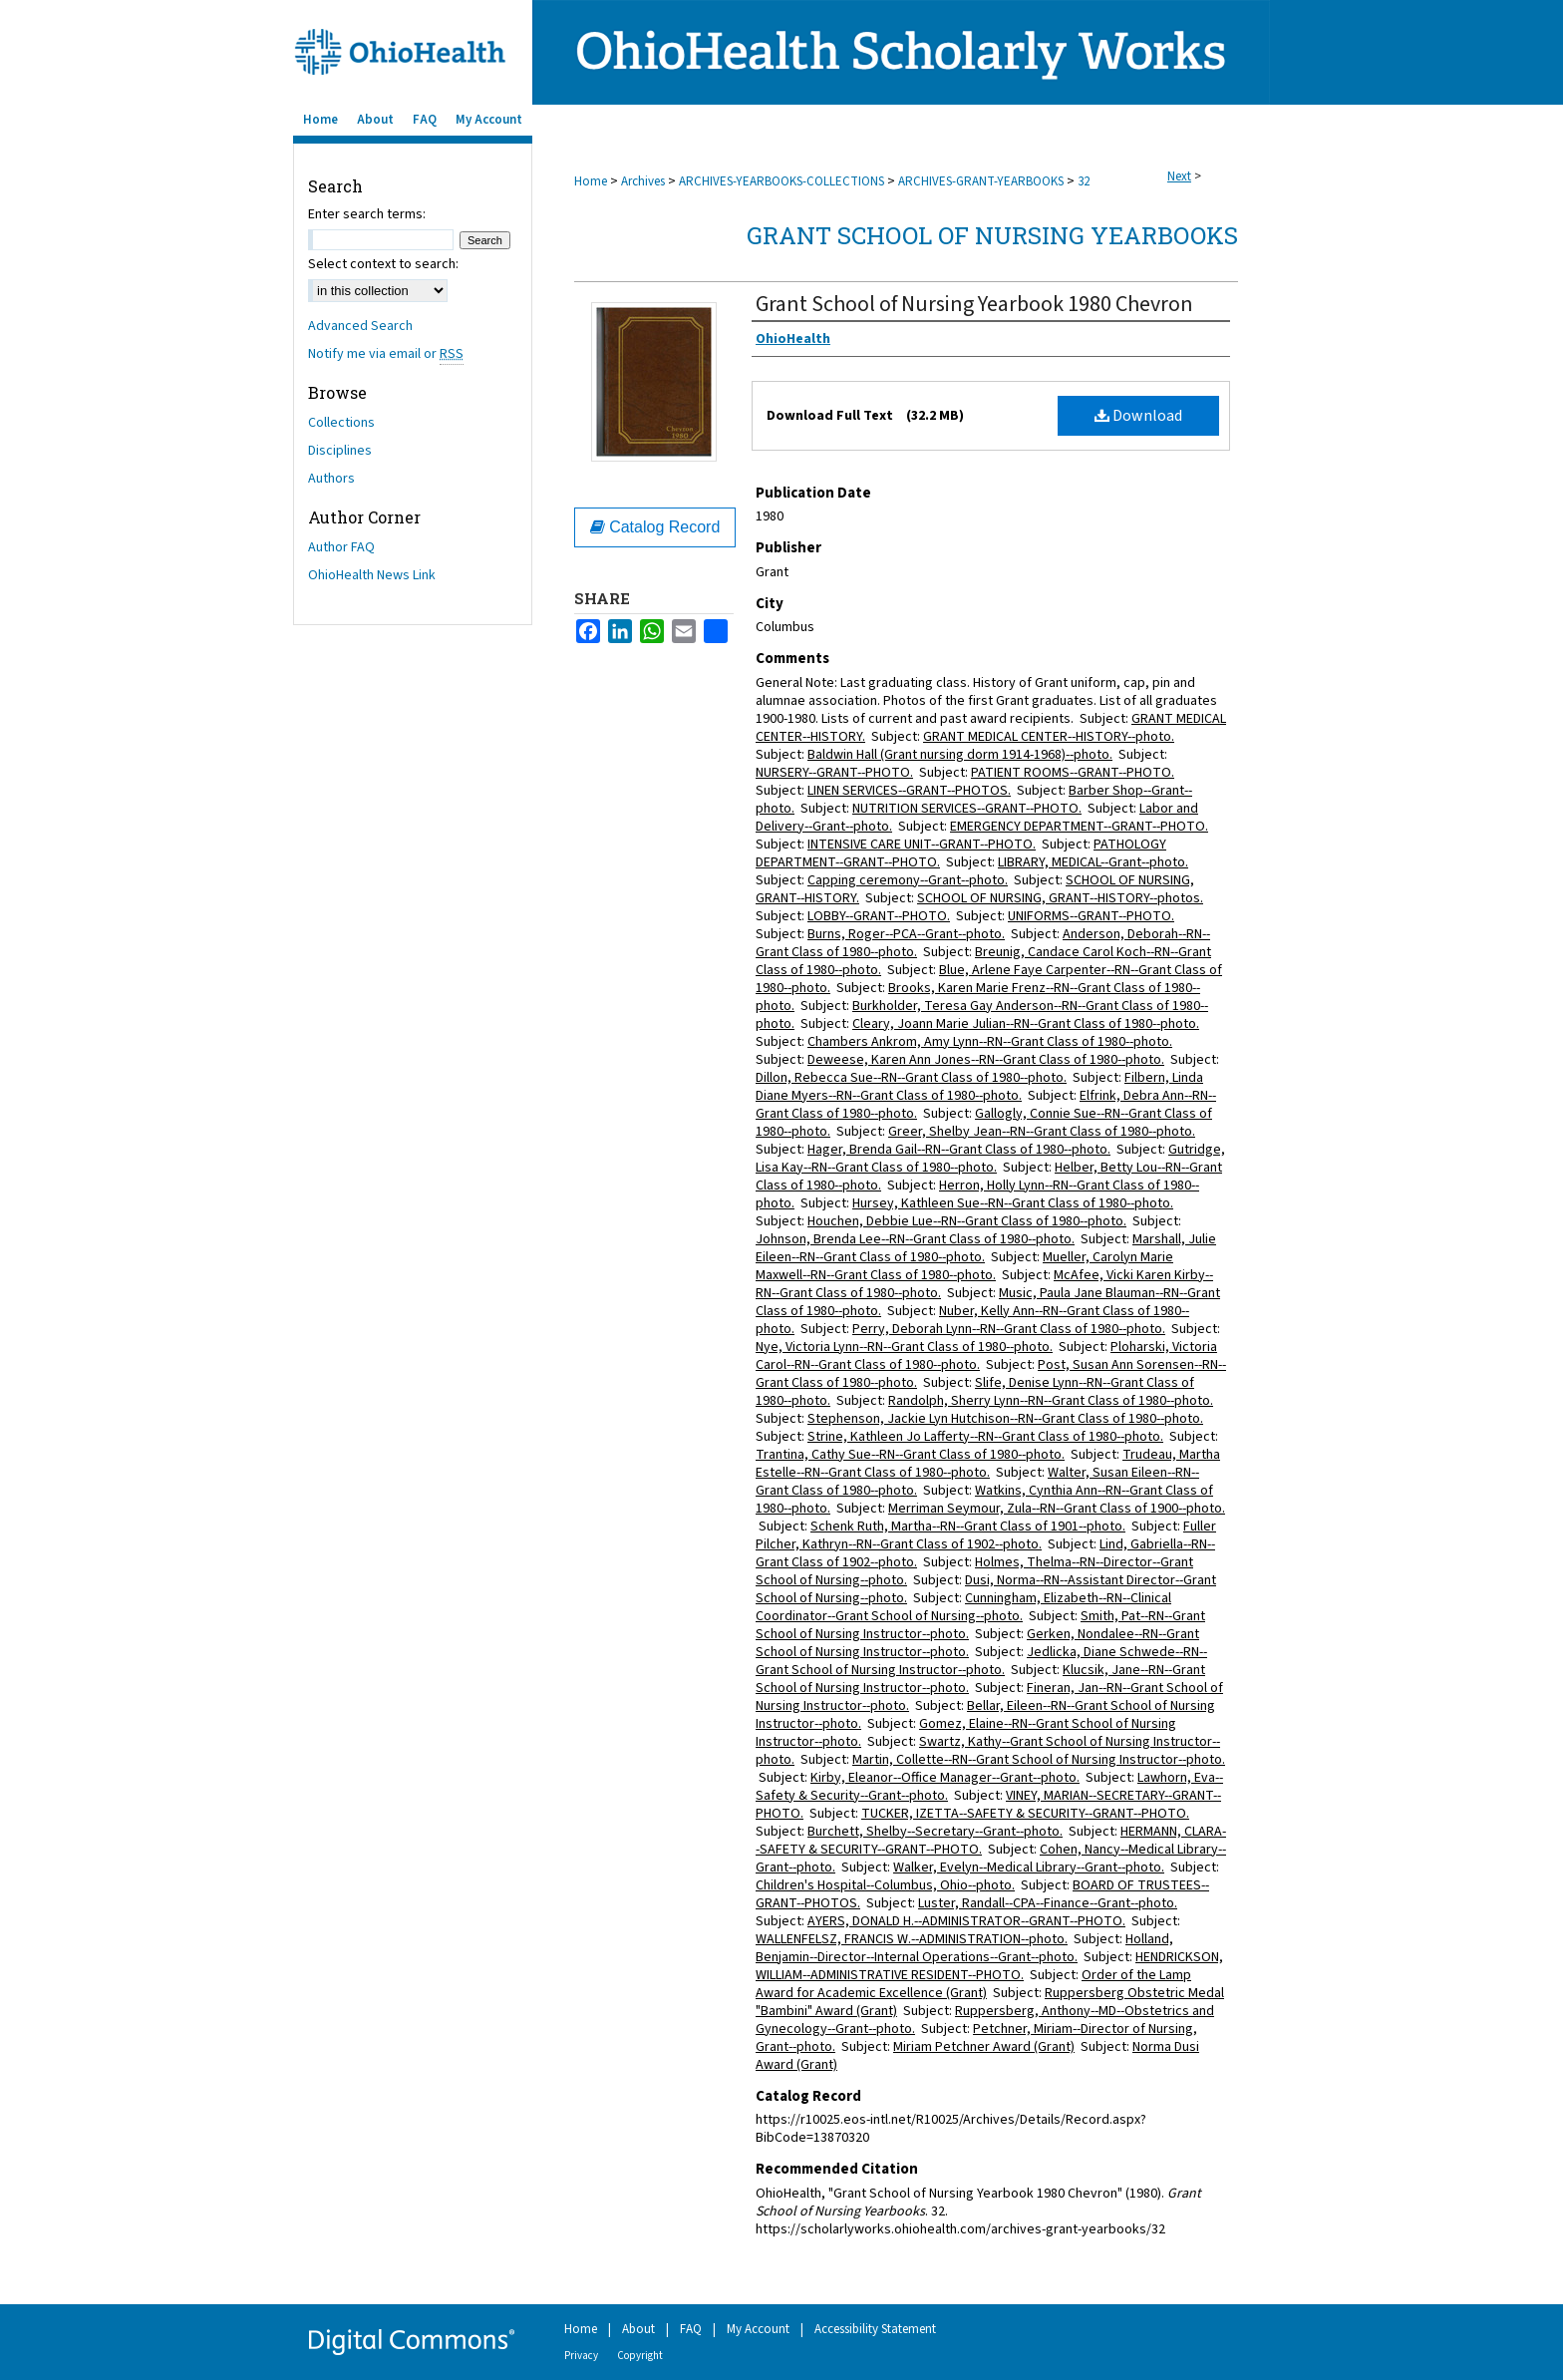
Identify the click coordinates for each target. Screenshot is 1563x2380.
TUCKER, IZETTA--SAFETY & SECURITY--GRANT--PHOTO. (1025, 1814)
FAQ (691, 2329)
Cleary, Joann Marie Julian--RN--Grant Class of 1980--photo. (1025, 1024)
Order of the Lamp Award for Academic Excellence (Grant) (973, 1984)
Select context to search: (383, 264)
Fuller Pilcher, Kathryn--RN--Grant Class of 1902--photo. (986, 1535)
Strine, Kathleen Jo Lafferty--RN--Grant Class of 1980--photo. (985, 1437)
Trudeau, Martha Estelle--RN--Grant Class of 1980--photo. (988, 1464)
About (638, 2329)
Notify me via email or (386, 354)
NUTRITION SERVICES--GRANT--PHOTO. (967, 809)
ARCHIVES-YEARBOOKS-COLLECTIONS (781, 181)
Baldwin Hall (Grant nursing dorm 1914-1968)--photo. (959, 755)
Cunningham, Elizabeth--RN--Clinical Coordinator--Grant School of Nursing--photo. (963, 1607)
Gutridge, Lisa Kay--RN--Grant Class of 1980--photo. (990, 1159)
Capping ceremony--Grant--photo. (907, 880)
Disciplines (340, 451)
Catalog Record (655, 526)
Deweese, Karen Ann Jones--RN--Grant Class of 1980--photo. (985, 1060)
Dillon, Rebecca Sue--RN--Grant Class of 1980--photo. (911, 1078)
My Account (758, 2329)
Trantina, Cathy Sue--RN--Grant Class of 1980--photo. (910, 1455)
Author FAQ (341, 547)
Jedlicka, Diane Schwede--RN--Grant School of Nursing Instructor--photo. (981, 1661)
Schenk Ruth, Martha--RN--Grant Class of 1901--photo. (967, 1526)
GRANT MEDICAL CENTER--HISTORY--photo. (1048, 737)
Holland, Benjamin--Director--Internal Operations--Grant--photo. (964, 1948)
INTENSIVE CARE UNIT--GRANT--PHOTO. (921, 844)
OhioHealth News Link (372, 575)
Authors (331, 479)
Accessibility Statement (875, 2329)
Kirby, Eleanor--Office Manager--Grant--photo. (945, 1778)
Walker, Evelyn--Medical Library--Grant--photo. (1028, 1867)
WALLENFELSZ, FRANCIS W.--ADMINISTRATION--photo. (912, 1939)
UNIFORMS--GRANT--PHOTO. (1091, 916)
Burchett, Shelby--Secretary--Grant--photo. (935, 1832)
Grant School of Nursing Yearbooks (992, 235)
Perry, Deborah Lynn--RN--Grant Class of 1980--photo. (1008, 1329)
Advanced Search (360, 326)
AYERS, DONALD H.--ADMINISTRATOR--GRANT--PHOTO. (966, 1921)
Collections (341, 423)
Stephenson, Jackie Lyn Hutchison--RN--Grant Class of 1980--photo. (1005, 1419)
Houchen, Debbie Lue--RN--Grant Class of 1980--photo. (966, 1221)
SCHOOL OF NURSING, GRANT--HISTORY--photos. (1060, 898)
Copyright (640, 2355)
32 (1084, 181)
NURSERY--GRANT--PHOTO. (834, 773)
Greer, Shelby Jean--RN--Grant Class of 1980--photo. (1041, 1132)
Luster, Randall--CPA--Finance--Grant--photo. (1047, 1903)
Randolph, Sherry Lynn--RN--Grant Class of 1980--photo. (1050, 1401)
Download (1138, 416)
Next (1179, 176)
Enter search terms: (367, 214)
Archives (643, 181)
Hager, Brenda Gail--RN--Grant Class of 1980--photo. (958, 1150)
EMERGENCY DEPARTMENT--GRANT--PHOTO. (1079, 827)
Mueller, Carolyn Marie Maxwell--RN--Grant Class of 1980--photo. (964, 1266)
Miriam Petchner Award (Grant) (984, 2047)
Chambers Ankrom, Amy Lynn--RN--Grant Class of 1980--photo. (989, 1042)
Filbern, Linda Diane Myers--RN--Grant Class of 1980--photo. (979, 1087)
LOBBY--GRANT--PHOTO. (878, 916)
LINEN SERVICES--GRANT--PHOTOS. (909, 791)
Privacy (581, 2355)
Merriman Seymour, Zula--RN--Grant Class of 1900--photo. (1056, 1509)
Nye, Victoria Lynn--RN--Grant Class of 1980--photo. (904, 1347)
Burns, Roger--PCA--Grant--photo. (906, 934)
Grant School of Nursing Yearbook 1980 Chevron (974, 304)
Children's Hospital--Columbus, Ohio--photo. (885, 1885)
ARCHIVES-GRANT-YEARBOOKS (981, 181)
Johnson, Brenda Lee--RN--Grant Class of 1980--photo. (915, 1239)
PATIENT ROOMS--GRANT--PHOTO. (1072, 773)
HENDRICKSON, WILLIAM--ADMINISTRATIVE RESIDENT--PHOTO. (989, 1966)
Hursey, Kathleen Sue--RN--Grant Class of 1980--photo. (1012, 1203)
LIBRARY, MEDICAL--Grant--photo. (1093, 862)
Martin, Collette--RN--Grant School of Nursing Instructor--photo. (1038, 1760)
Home (590, 181)
